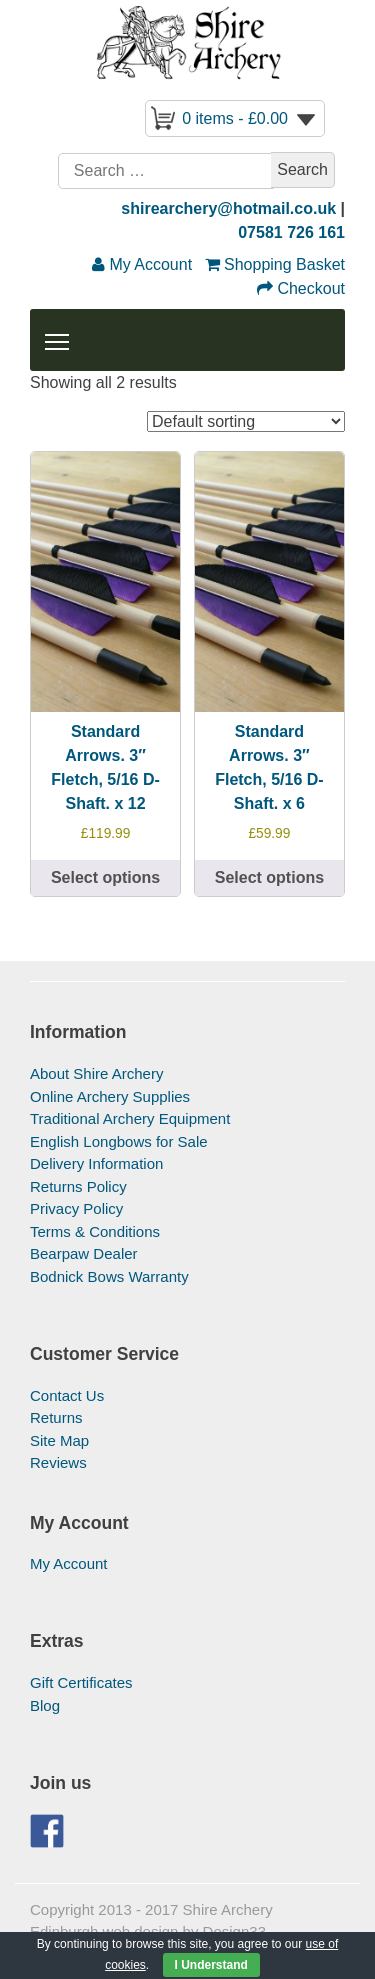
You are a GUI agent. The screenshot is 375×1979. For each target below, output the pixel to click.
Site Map (59, 1440)
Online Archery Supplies (110, 1096)
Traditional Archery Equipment (130, 1118)
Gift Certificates (81, 1682)
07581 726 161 (291, 232)
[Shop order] (246, 421)
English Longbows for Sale (119, 1141)
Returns (56, 1417)
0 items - (235, 118)
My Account (69, 1563)
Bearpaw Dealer (84, 1253)
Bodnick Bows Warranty (109, 1276)
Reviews (58, 1462)
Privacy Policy (76, 1208)
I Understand (211, 1965)
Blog (45, 1705)
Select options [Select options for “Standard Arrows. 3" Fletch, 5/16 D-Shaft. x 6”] (269, 877)
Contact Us (67, 1395)
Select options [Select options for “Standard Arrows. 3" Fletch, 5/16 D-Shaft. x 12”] (105, 877)
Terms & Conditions (95, 1231)
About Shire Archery (96, 1073)
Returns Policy (78, 1186)
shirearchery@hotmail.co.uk (228, 208)
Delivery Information (96, 1163)
